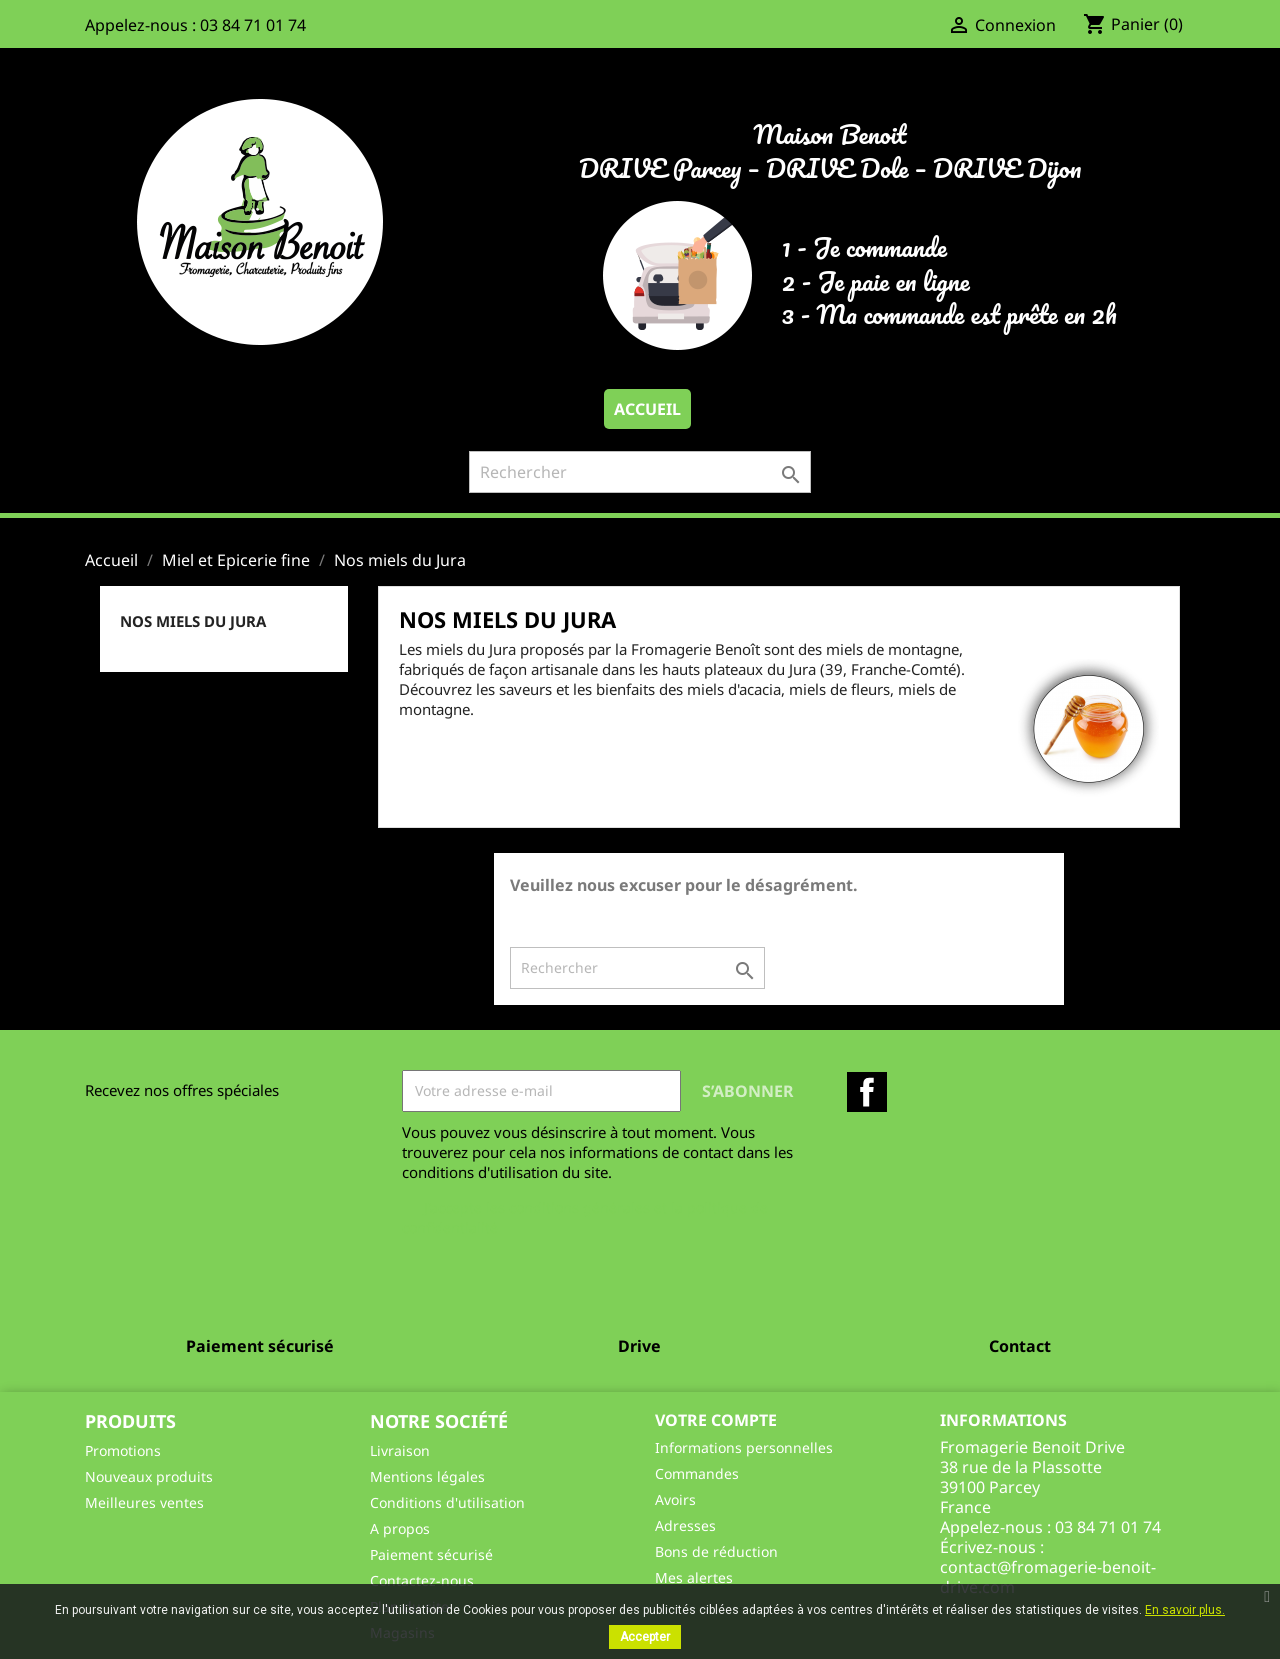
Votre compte (716, 1420)
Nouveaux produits (149, 1476)
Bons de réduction (716, 1551)
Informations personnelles (744, 1447)
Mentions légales (427, 1476)
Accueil (647, 409)
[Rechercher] (640, 472)
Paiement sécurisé (431, 1554)
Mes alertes (694, 1577)
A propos (400, 1528)
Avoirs (675, 1499)
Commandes (697, 1473)
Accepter (645, 1637)
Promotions (123, 1450)
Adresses (685, 1525)
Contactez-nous (422, 1580)
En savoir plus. (1185, 1610)
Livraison (400, 1450)
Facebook (867, 1092)
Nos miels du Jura (193, 621)
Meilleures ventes (144, 1502)
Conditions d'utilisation (447, 1502)
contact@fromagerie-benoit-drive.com (1048, 1577)
